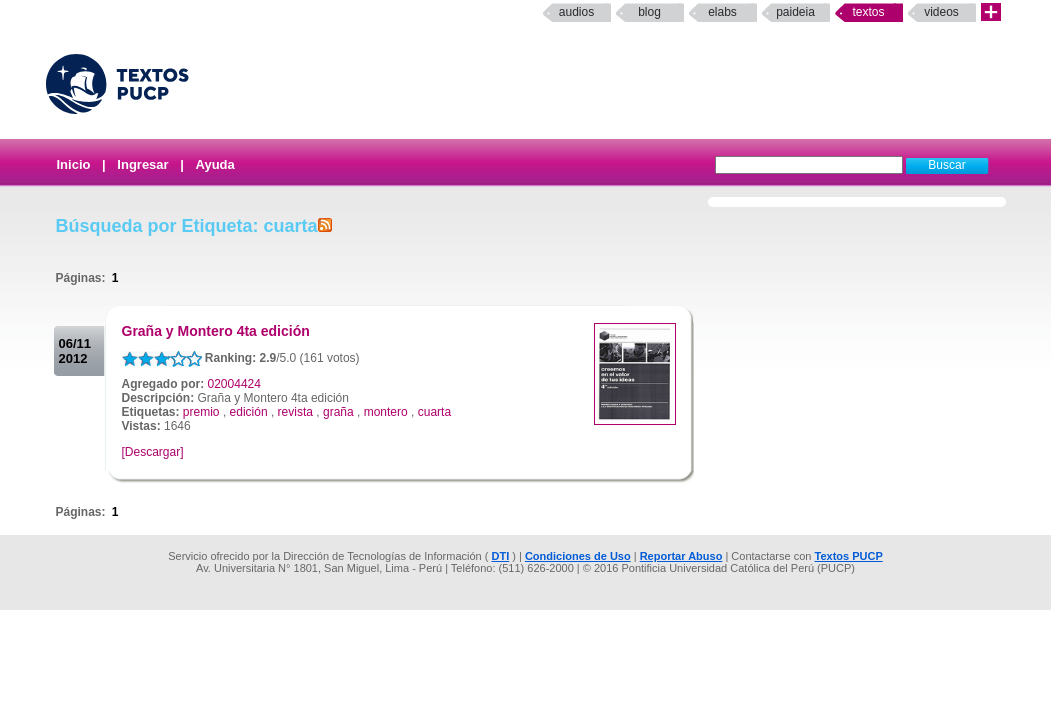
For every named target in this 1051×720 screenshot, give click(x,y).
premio (201, 412)
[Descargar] (153, 452)
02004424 (234, 384)
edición (249, 412)
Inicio (74, 164)
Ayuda (215, 164)
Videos (941, 12)
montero (386, 412)
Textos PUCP (849, 556)
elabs (722, 12)
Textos (868, 12)
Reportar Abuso (681, 556)
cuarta (434, 412)
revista (295, 412)
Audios (576, 12)
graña (338, 412)
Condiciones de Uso (578, 556)
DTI (500, 556)
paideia (795, 12)
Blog (649, 12)
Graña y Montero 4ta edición (216, 331)
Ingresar (142, 164)
